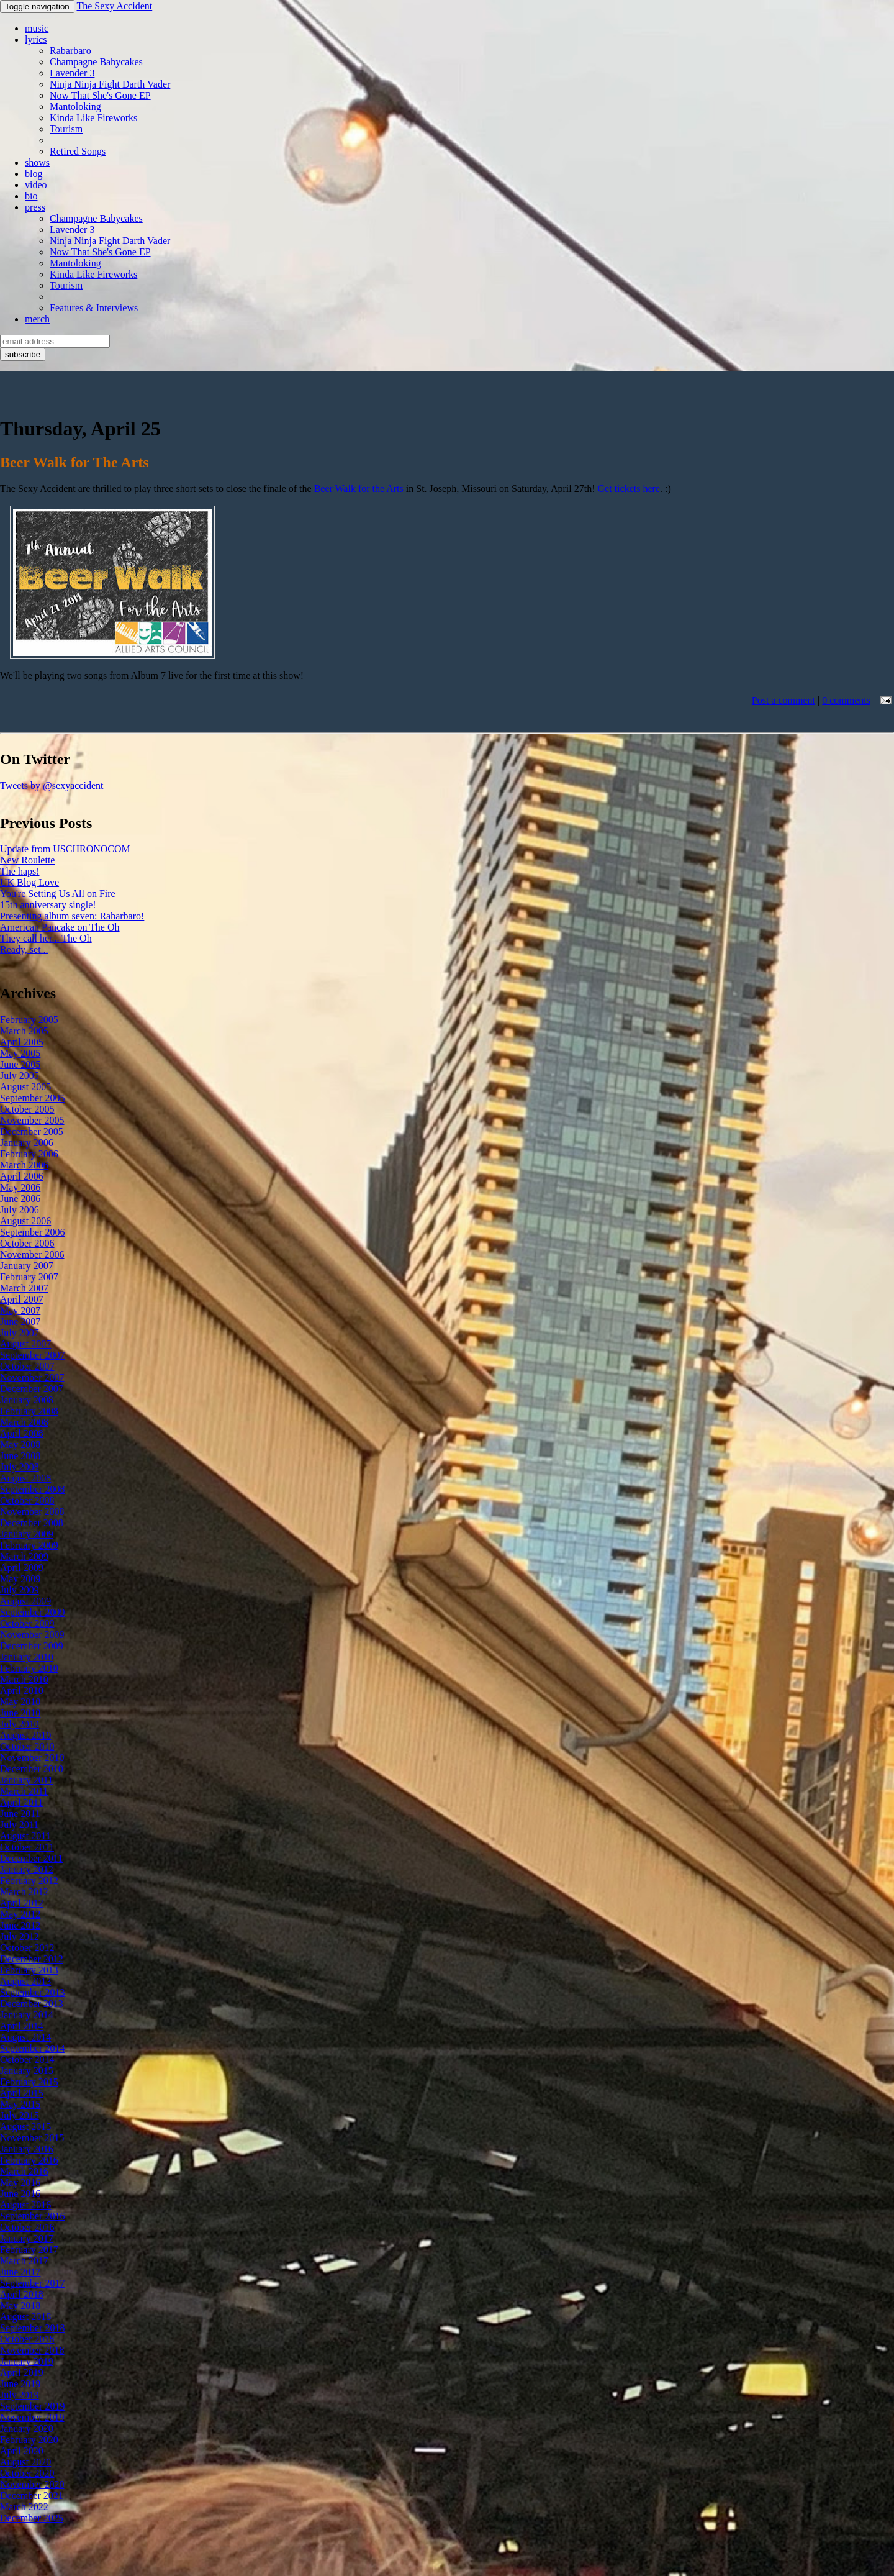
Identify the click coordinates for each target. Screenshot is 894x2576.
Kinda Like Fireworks (93, 117)
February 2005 (29, 1019)
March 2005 (24, 1031)
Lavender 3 (72, 73)
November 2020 (32, 2484)
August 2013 (25, 1981)
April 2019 (21, 2372)
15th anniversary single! (48, 904)
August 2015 (25, 2126)
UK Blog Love (29, 882)
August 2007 (25, 1344)
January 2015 (26, 2070)
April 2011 (21, 1802)
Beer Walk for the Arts (359, 488)
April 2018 (21, 2294)
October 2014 (27, 2059)
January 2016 (26, 2149)
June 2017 (20, 2272)
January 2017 (26, 2238)
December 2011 (31, 1858)
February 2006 (29, 1154)
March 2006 (24, 1165)
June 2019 (20, 2383)
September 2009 (32, 1612)
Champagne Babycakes (96, 62)
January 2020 (26, 2428)
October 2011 (27, 1847)
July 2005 (19, 1075)
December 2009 (31, 1646)
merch (37, 319)
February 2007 (29, 1277)
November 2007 (32, 1377)
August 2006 (25, 1221)
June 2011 (20, 1813)
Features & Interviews (94, 308)
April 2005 (21, 1042)
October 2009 (27, 1623)
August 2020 (25, 2462)
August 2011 (25, 1836)
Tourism (66, 129)
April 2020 (21, 2451)
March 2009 (24, 1556)
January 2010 (26, 1657)
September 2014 (32, 2048)
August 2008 (25, 1478)
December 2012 (31, 1959)
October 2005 (27, 1109)
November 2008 (32, 1511)
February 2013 (29, 1970)
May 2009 (20, 1578)
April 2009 (21, 1567)
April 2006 (21, 1176)
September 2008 (32, 1489)
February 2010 (29, 1668)
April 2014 (21, 2026)
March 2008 (24, 1422)
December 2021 (31, 2495)
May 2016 (20, 2182)
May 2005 (20, 1053)
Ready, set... (24, 949)
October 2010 (27, 1746)
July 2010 (19, 1724)
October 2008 (27, 1500)
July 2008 (19, 1467)
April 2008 (21, 1433)
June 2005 (20, 1064)
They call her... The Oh (46, 938)
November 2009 (32, 1634)
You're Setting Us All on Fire (57, 893)
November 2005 (32, 1120)
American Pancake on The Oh (60, 927)
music (36, 28)
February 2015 (29, 2082)
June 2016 (20, 2193)
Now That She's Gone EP (100, 95)
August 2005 (25, 1086)
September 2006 (32, 1232)
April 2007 (21, 1299)
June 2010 (20, 1713)
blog (33, 173)
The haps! (20, 871)
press (35, 207)
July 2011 (19, 1824)
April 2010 (21, 1690)
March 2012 (24, 1891)
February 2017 (29, 2249)
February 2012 (29, 1880)
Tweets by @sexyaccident (51, 785)
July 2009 (19, 1590)
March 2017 (24, 2260)
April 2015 (21, 2093)
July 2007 (19, 1332)
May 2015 (20, 2104)
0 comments (846, 700)
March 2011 (24, 1791)
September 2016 (32, 2216)
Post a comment (783, 700)
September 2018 (32, 2328)
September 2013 (32, 1992)
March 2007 (24, 1288)
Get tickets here (629, 488)
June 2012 (20, 1925)
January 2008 (26, 1400)
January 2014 (26, 2014)
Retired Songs (78, 151)
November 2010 (32, 1757)
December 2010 (31, 1769)
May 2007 (20, 1310)
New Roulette (27, 860)
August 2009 (25, 1601)
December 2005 (31, 1131)
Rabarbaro (70, 50)
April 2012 (21, 1903)
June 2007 (20, 1321)
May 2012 (20, 1914)
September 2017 (32, 2283)
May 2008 (20, 1444)
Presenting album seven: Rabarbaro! (72, 916)
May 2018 (20, 2305)
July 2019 (19, 2395)
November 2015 (32, 2137)
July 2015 (19, 2115)
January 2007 (26, 1265)
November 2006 (32, 1254)
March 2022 (24, 2506)
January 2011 (26, 1780)
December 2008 (31, 1523)
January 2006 (26, 1142)
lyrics (36, 39)
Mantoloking (75, 106)
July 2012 (19, 1936)
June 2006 (20, 1198)
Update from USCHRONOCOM (65, 849)
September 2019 (32, 2406)
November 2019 (32, 2417)
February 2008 (29, 1411)
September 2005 (32, 1098)
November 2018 (32, 2350)
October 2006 (27, 1243)
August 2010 (25, 1735)
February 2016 (29, 2160)
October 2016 (27, 2227)
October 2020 (27, 2473)
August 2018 (25, 2316)
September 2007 (32, 1355)
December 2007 (31, 1388)
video (36, 185)
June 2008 (20, 1455)
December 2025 (31, 2518)
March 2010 (24, 1679)
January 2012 (26, 1869)
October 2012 (27, 1947)
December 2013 (31, 2003)
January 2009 (26, 1534)
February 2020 (29, 2439)
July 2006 (19, 1209)
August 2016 (25, 2205)
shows (37, 162)
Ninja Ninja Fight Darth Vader (110, 84)
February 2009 (29, 1545)
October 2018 (27, 2339)
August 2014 (25, 2037)
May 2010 (20, 1701)
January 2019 (26, 2361)
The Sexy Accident (114, 6)
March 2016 (24, 2171)
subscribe (22, 354)
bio (31, 196)
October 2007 (27, 1366)
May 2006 (20, 1187)
